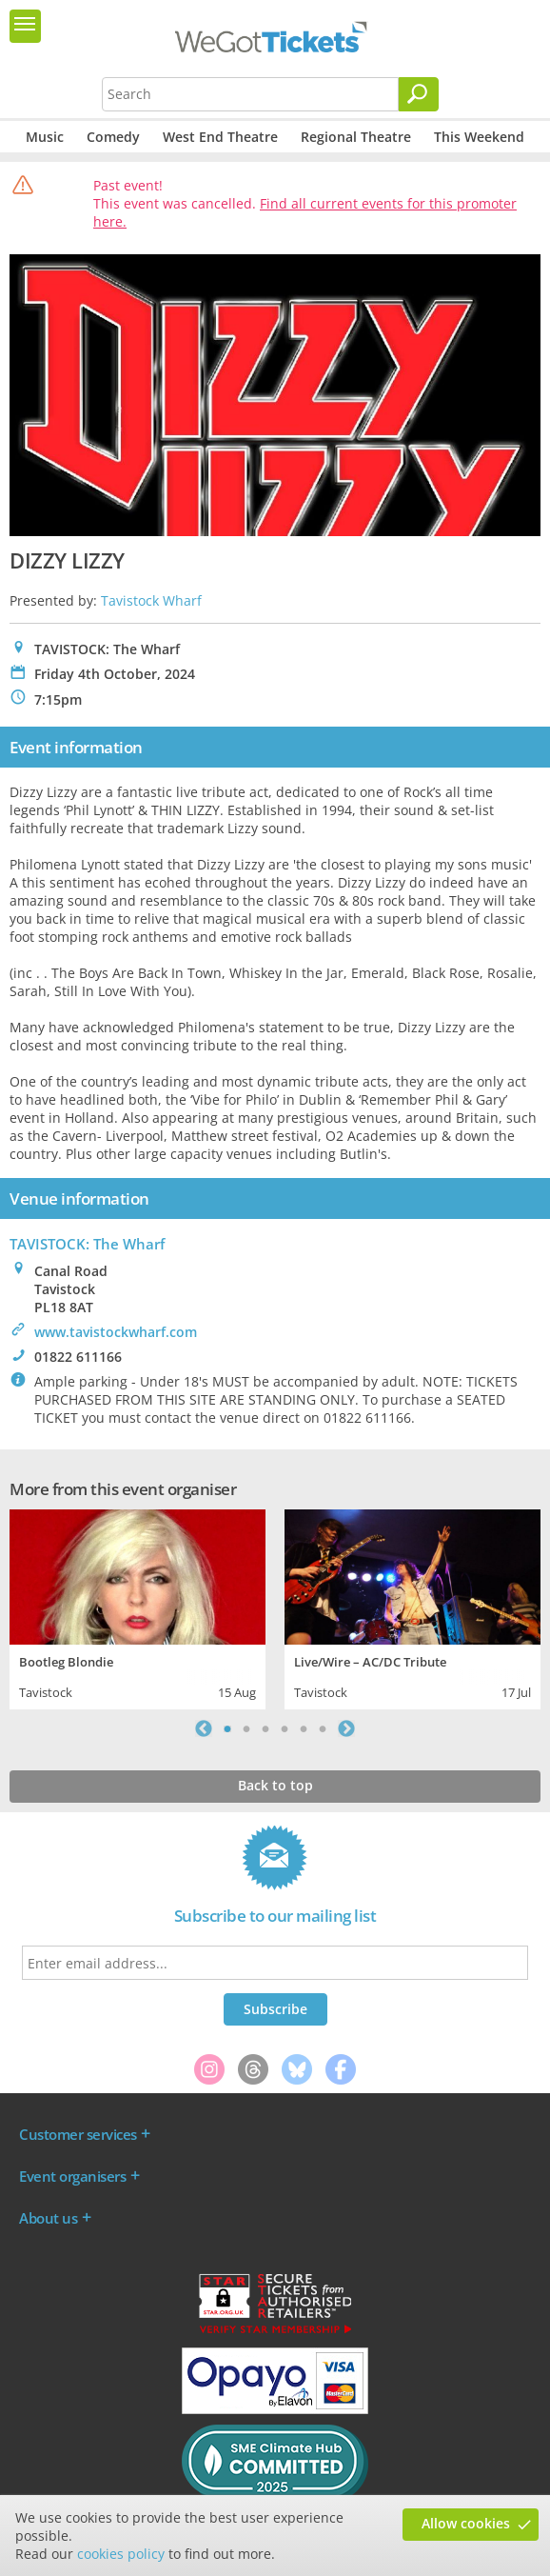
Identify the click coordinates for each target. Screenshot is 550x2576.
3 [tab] (265, 1728)
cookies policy (121, 2554)
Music (45, 137)
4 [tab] (284, 1728)
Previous (203, 1728)
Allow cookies (466, 2523)
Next (346, 1728)
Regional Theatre (356, 137)
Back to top (275, 1785)
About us (48, 2217)
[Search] (419, 94)
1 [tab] (227, 1728)
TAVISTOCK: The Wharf (87, 1243)
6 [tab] (322, 1728)
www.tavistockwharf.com (115, 1332)
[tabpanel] (137, 1607)
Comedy (113, 137)
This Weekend (479, 137)
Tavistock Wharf (151, 600)
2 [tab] (246, 1728)
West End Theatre (220, 137)
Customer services (78, 2134)
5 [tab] (303, 1728)
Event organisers (72, 2176)
